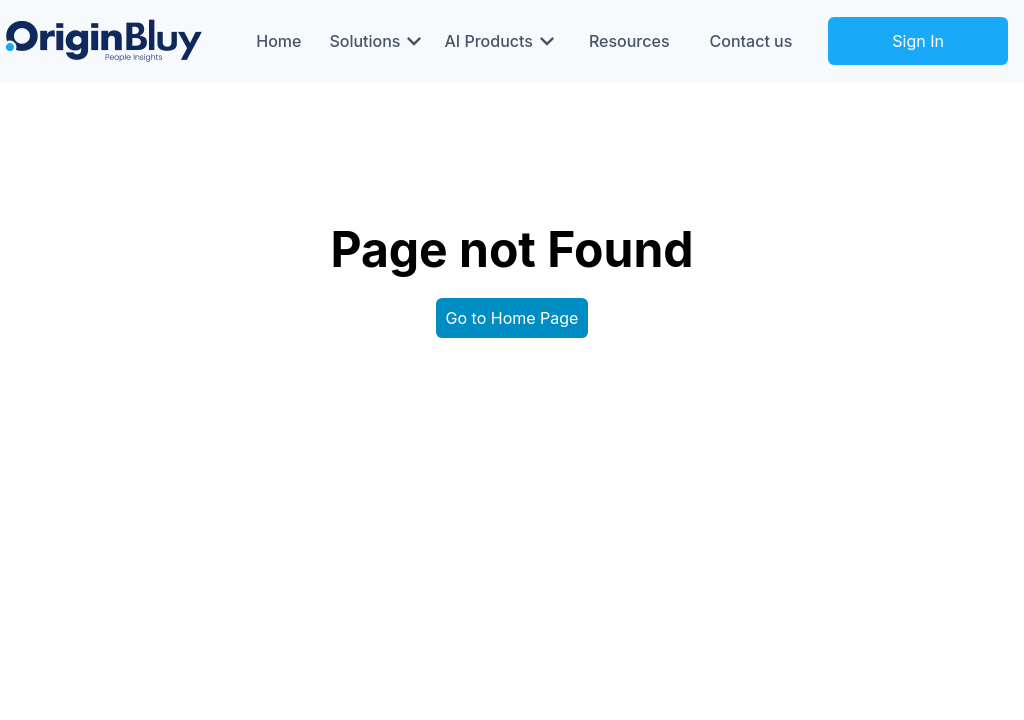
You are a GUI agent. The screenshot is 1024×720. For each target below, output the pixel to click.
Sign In (918, 41)
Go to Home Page (512, 318)
